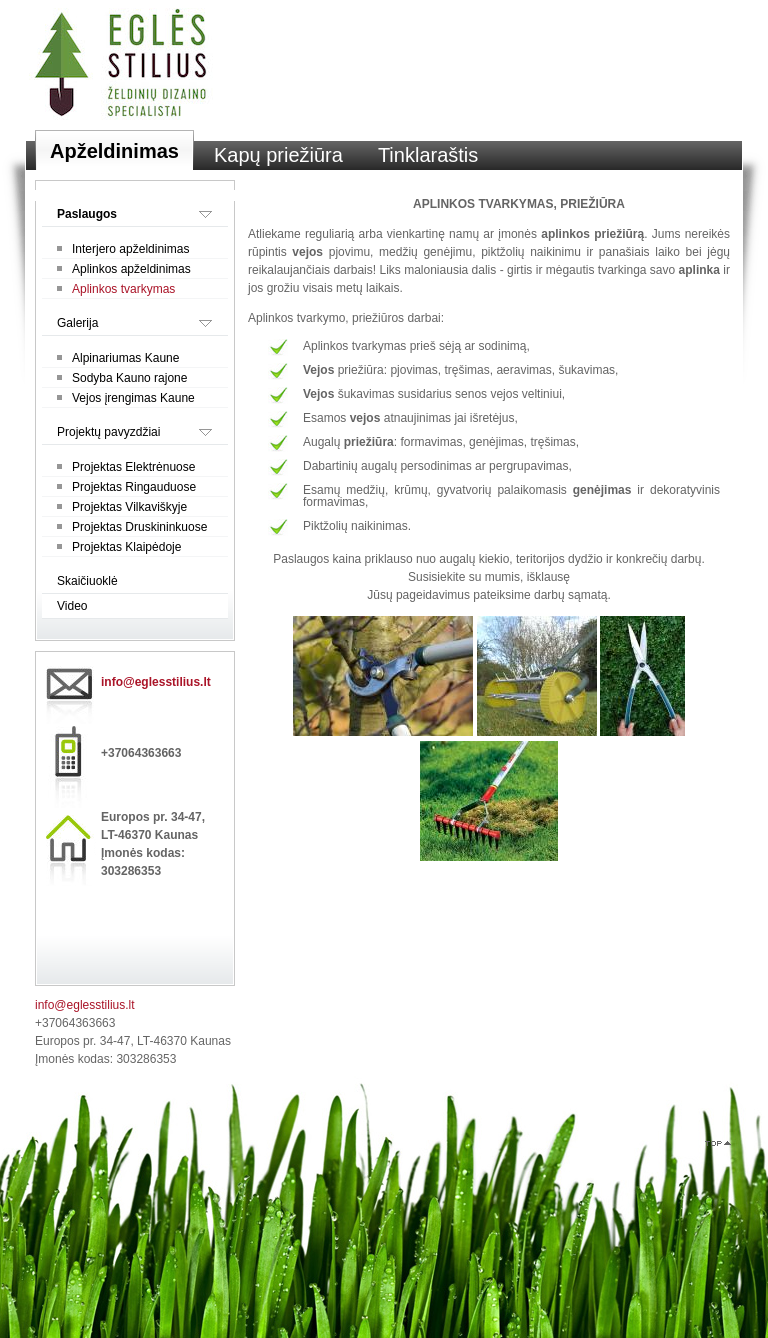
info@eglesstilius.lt (156, 682)
